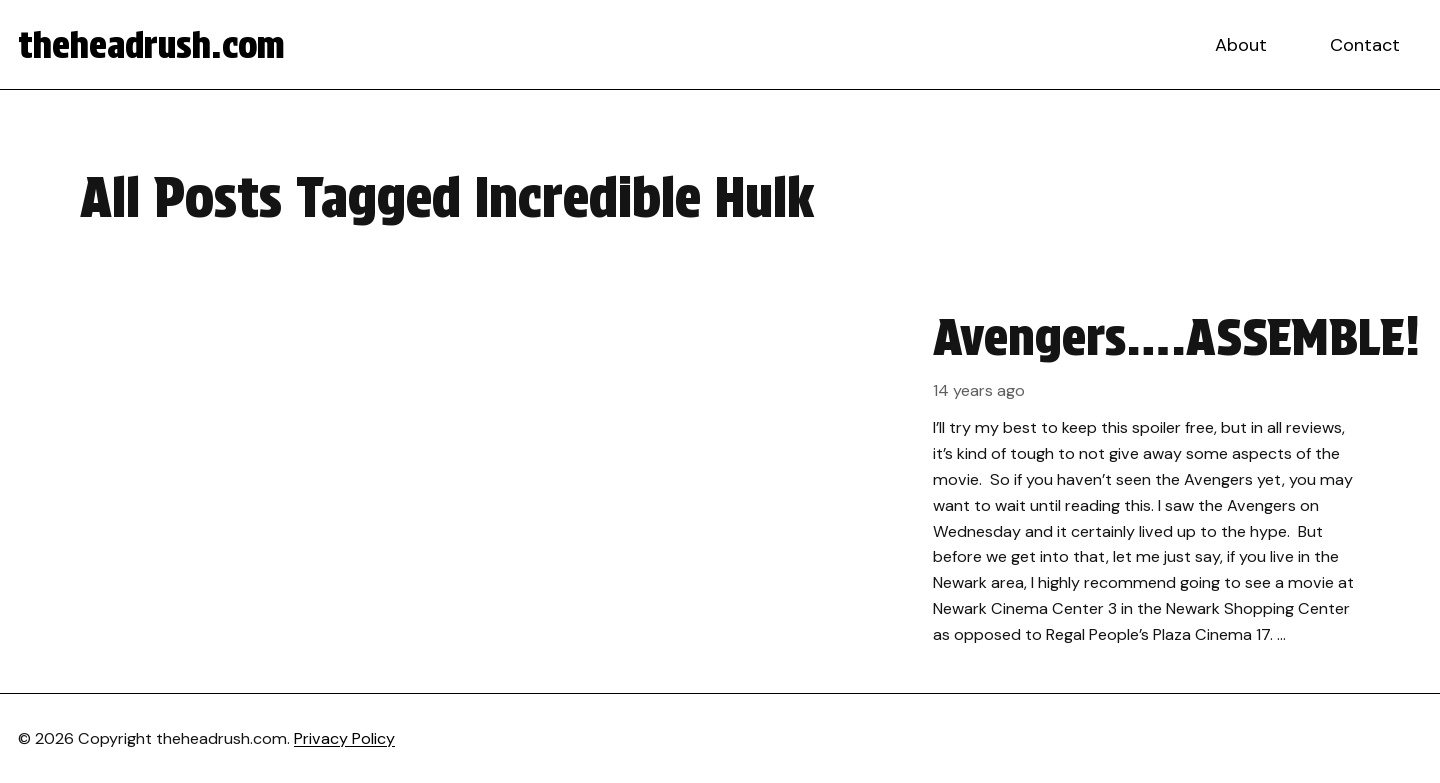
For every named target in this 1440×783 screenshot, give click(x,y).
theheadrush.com (151, 45)
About (1241, 45)
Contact (1365, 45)
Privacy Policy (344, 738)
